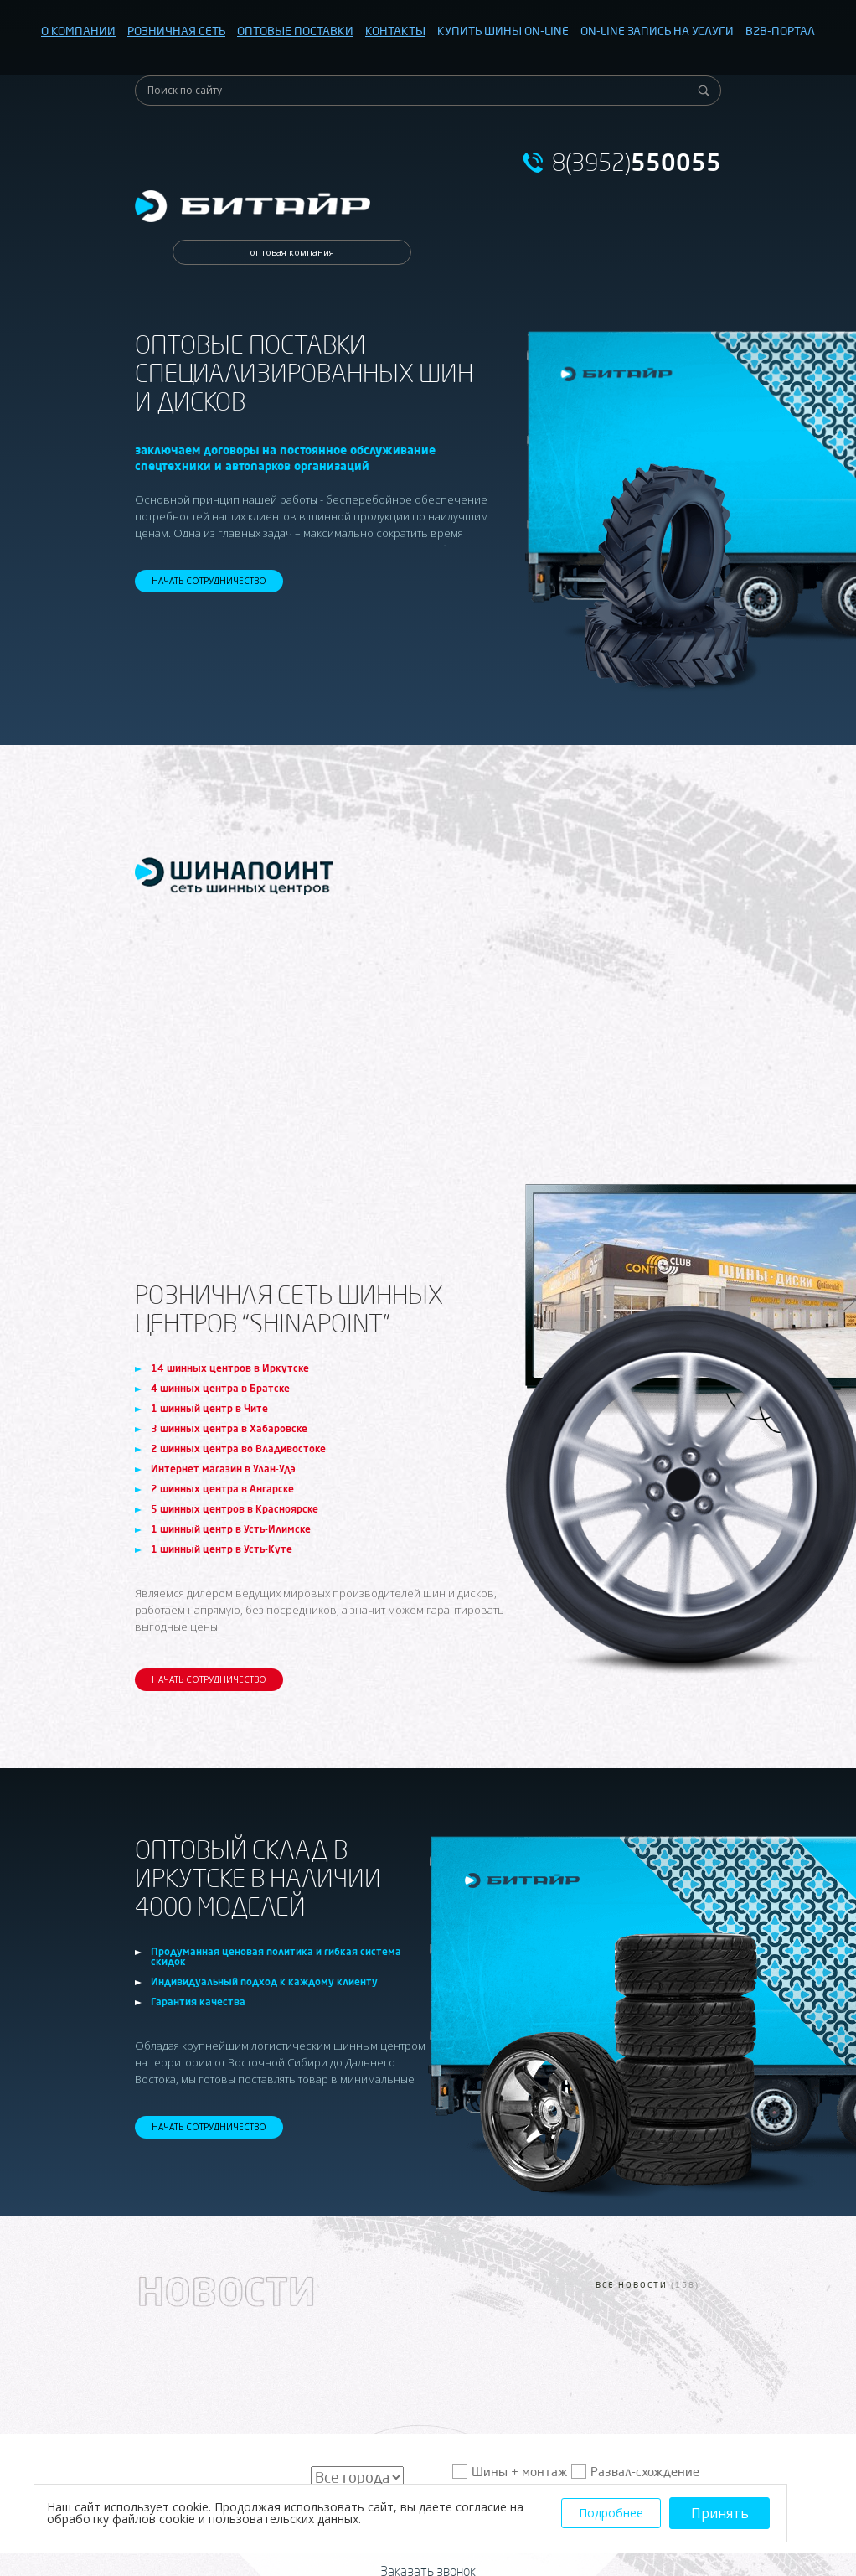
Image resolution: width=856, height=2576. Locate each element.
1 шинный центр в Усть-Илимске (231, 1529)
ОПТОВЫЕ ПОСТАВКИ (295, 31)
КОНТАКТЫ (395, 31)
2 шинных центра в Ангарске (222, 1488)
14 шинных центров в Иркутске (230, 1368)
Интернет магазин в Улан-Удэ (223, 1468)
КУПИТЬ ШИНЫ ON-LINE (503, 31)
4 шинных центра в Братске (220, 1388)
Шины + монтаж (520, 2472)
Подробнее (611, 2513)
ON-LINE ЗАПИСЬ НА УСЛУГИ (657, 31)
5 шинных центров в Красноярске (234, 1509)
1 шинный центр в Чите (209, 1408)
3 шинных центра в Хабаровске (229, 1428)
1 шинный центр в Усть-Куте (221, 1549)
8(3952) (636, 162)
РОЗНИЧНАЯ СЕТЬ (176, 31)
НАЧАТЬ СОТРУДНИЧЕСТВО (209, 581)
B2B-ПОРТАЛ (780, 31)
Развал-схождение (644, 2472)
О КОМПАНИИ (78, 31)
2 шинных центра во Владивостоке (238, 1448)
